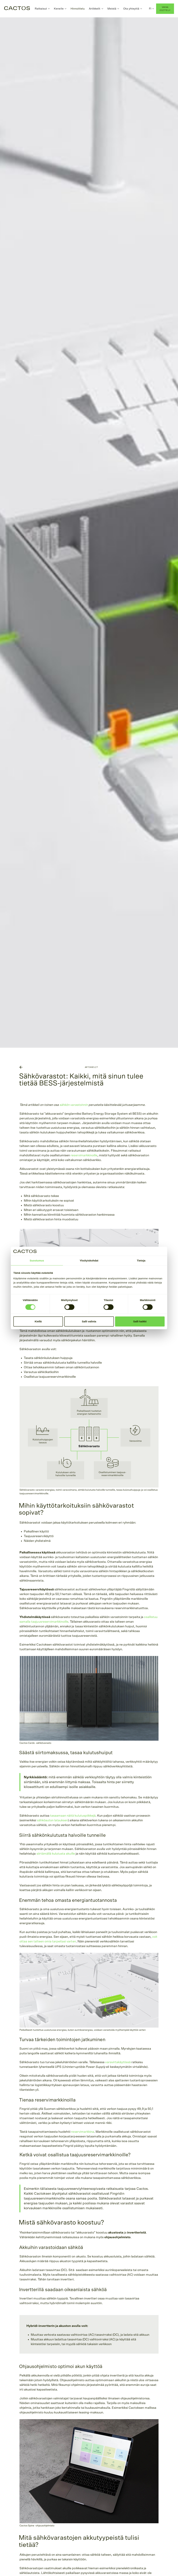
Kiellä (38, 1321)
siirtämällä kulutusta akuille (56, 1853)
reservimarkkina (82, 2131)
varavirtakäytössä (118, 2062)
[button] (42, 8)
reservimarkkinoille (84, 1155)
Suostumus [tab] (37, 1260)
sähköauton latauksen (52, 1820)
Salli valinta (89, 1321)
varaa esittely (165, 8)
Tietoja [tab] (141, 1260)
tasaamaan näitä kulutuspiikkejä (73, 1815)
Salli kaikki (140, 1321)
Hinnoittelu (78, 8)
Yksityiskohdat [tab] (89, 1260)
